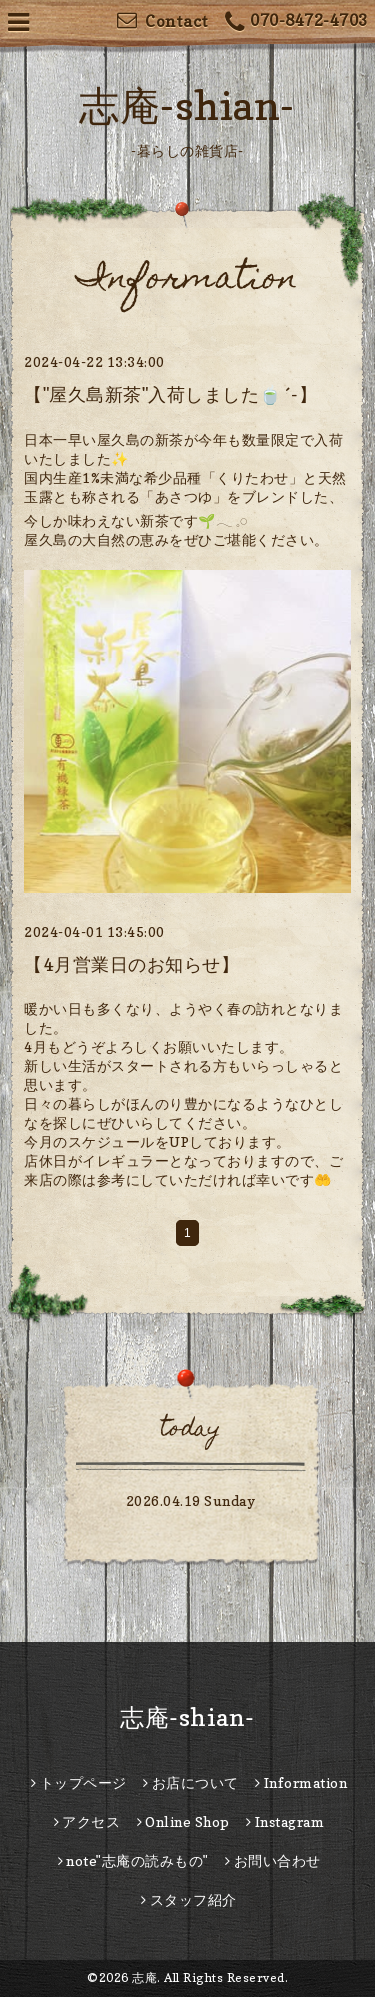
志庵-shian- (187, 105)
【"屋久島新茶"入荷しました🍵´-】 (170, 394)
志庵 (144, 1977)
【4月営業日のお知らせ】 (131, 964)
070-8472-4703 (296, 22)
